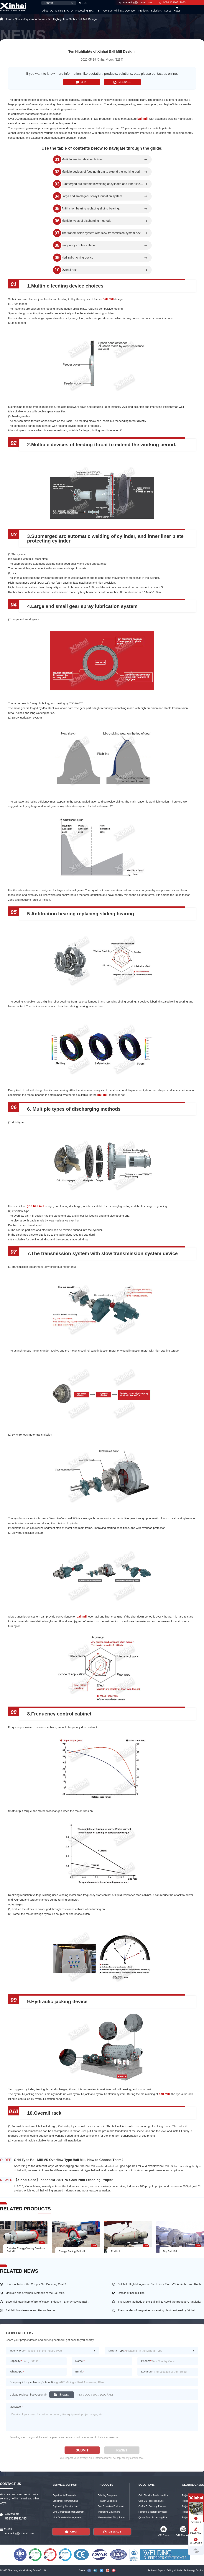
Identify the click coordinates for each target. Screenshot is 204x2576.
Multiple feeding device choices (82, 159)
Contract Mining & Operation (119, 10)
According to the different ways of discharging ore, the (49, 2166)
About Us (47, 10)
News (177, 10)
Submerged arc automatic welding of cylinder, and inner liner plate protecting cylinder (103, 184)
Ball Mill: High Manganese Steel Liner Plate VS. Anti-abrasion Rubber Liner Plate (161, 2284)
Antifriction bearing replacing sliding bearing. (91, 208)
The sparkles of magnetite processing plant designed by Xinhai (156, 2310)
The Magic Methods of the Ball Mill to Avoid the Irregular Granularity (159, 2301)
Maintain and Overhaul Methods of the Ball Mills (35, 2292)
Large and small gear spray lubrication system (92, 196)
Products (144, 10)
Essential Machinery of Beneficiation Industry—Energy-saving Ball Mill (49, 2301)
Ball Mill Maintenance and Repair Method (31, 2310)
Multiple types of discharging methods (86, 221)
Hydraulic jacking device (77, 257)
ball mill (143, 118)
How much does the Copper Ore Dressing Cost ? (36, 2284)
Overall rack (69, 270)
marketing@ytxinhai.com (135, 2)
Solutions (156, 10)
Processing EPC (84, 10)
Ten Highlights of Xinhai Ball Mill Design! (73, 19)
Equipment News (34, 19)
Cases (167, 10)
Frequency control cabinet (79, 245)
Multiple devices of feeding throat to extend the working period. (103, 171)
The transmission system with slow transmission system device (103, 233)
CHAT (82, 82)
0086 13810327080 (172, 2)
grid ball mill (35, 1206)
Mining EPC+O (64, 10)
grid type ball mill (131, 2166)
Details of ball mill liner (131, 2292)
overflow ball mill (158, 2166)
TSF (98, 10)
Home (8, 19)
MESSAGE (122, 82)
